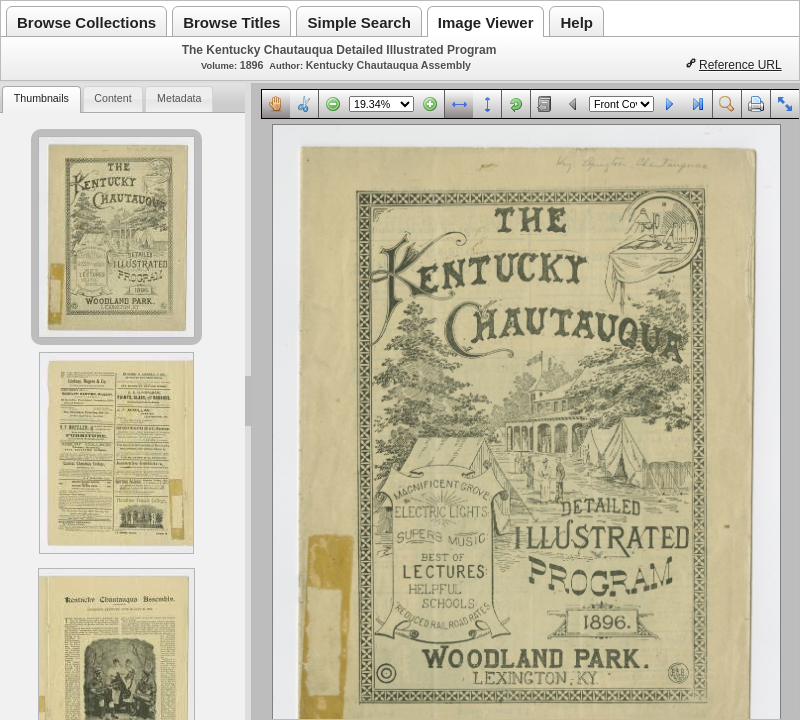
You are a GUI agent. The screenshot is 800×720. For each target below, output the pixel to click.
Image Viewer (486, 22)
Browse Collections (86, 22)
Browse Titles (231, 22)
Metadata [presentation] (179, 98)
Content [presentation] (112, 98)
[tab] (41, 99)
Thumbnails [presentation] (41, 98)
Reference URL (740, 65)
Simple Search (358, 22)
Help (576, 22)
